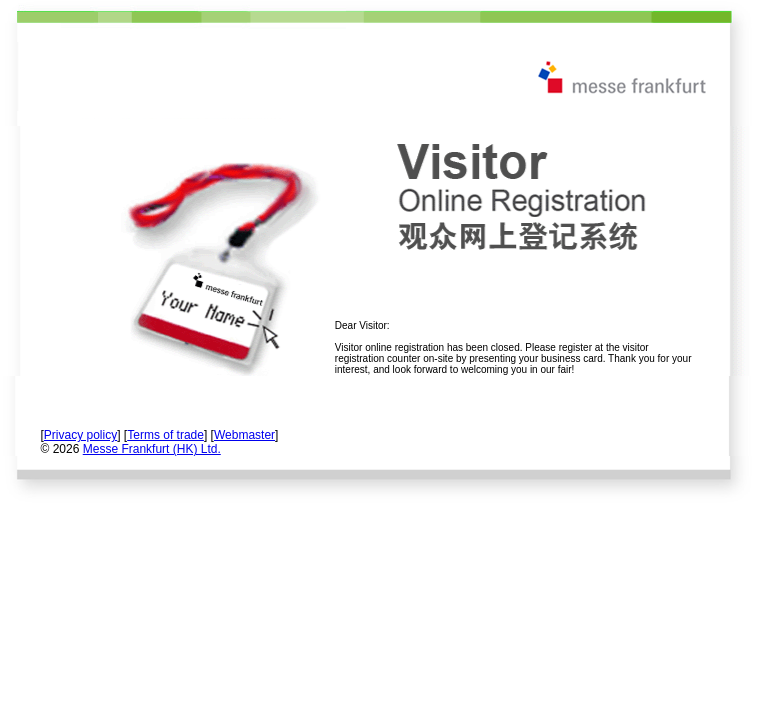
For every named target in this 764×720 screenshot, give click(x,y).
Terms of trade (165, 435)
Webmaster (244, 435)
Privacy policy (80, 435)
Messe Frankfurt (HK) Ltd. (152, 449)
